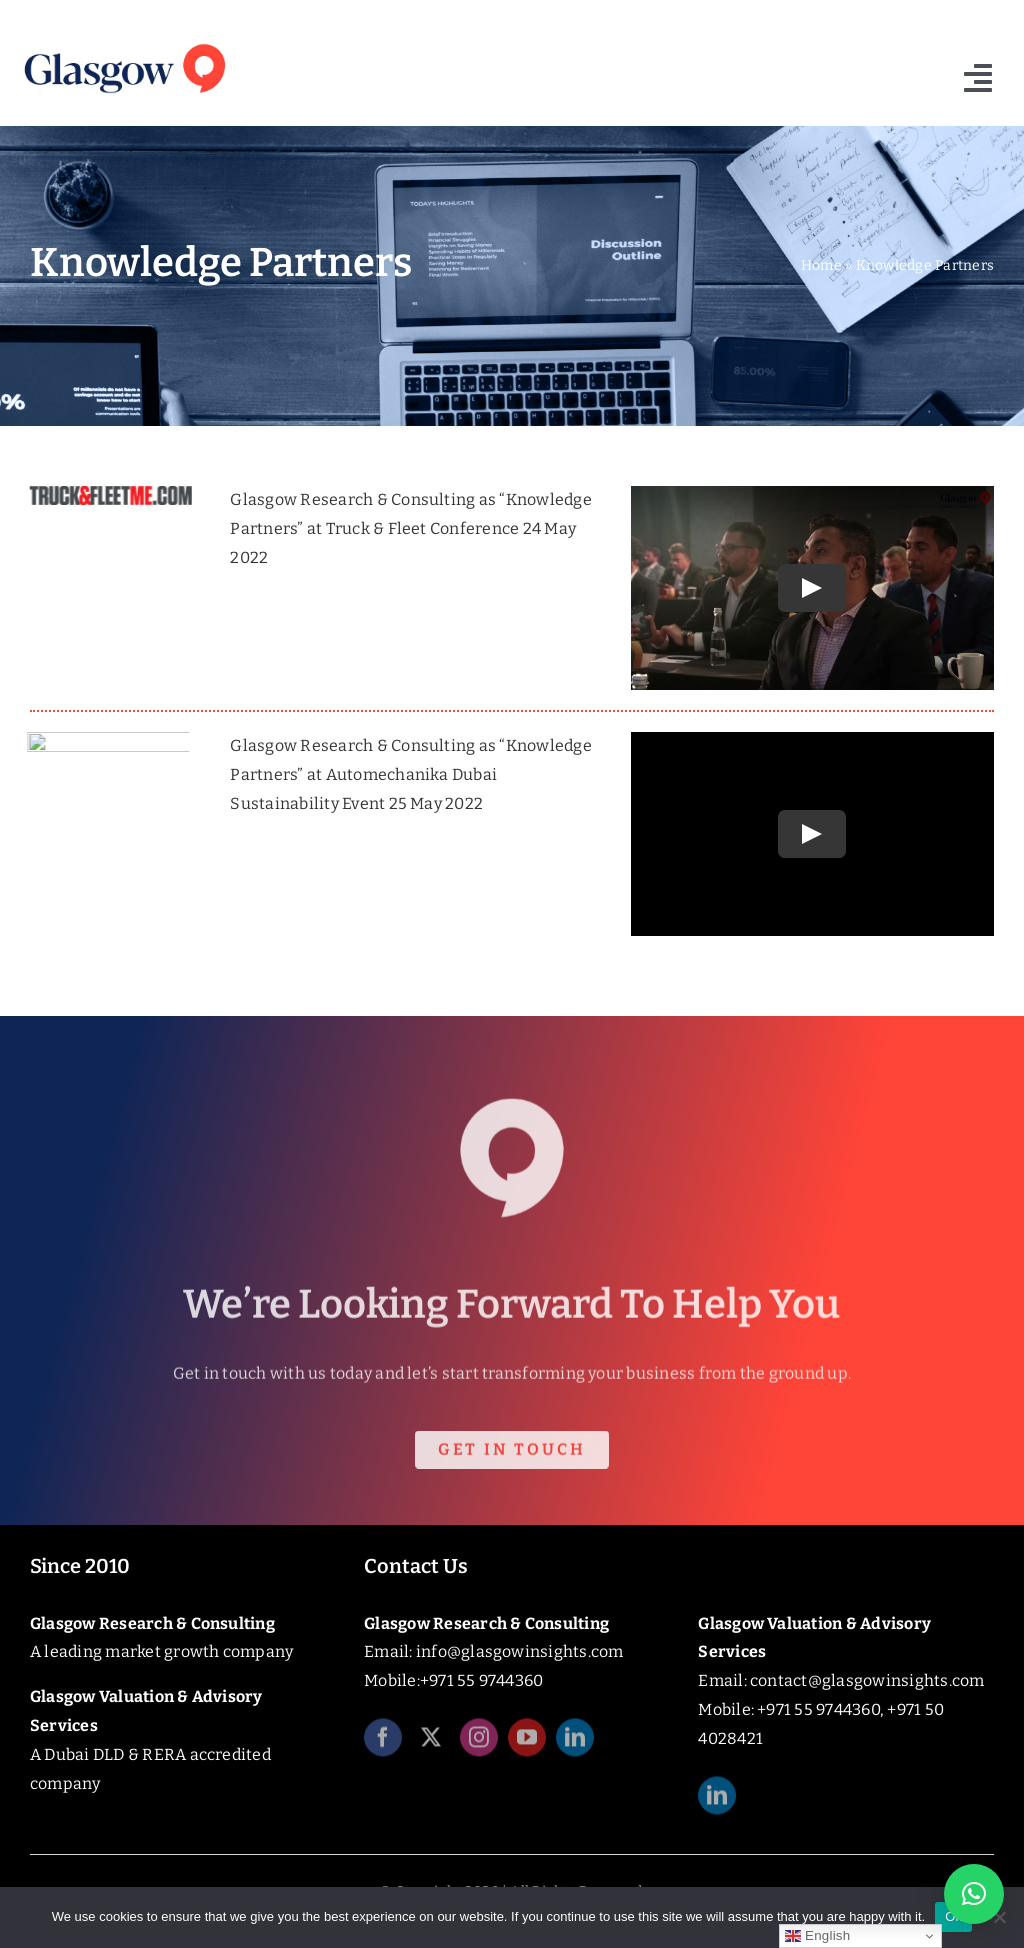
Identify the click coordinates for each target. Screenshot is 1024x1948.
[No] (999, 1917)
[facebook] (383, 1744)
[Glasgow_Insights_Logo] (123, 42)
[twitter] (431, 1744)
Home (821, 265)
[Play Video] (813, 588)
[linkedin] (575, 1744)
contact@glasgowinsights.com (867, 1680)
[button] (974, 1894)
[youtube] (527, 1744)
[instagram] (479, 1744)
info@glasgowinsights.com (520, 1651)
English (817, 1936)
